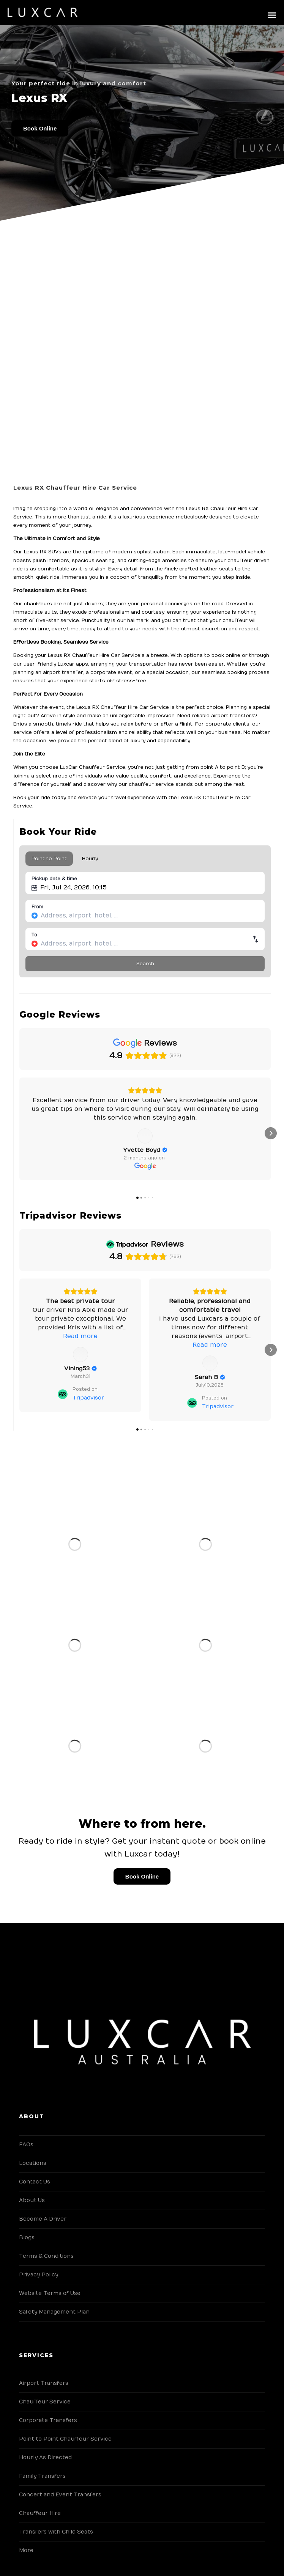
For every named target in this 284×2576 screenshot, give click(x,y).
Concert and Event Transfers (60, 2494)
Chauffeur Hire (40, 2513)
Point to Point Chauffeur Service (65, 2439)
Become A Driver (42, 2219)
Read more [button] (80, 1126)
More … (28, 2550)
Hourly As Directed (45, 2457)
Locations (32, 2163)
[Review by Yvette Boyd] (80, 1158)
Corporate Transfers (48, 2420)
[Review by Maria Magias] (209, 1158)
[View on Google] (80, 1144)
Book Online (40, 128)
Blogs (27, 2237)
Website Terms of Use (49, 2293)
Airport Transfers (43, 2383)
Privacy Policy (38, 2274)
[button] (19, 1133)
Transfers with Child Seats (56, 2532)
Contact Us (34, 2182)
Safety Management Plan (54, 2312)
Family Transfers (42, 2476)
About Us (32, 2200)
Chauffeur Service (45, 2402)
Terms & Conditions (46, 2256)
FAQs (26, 2144)
